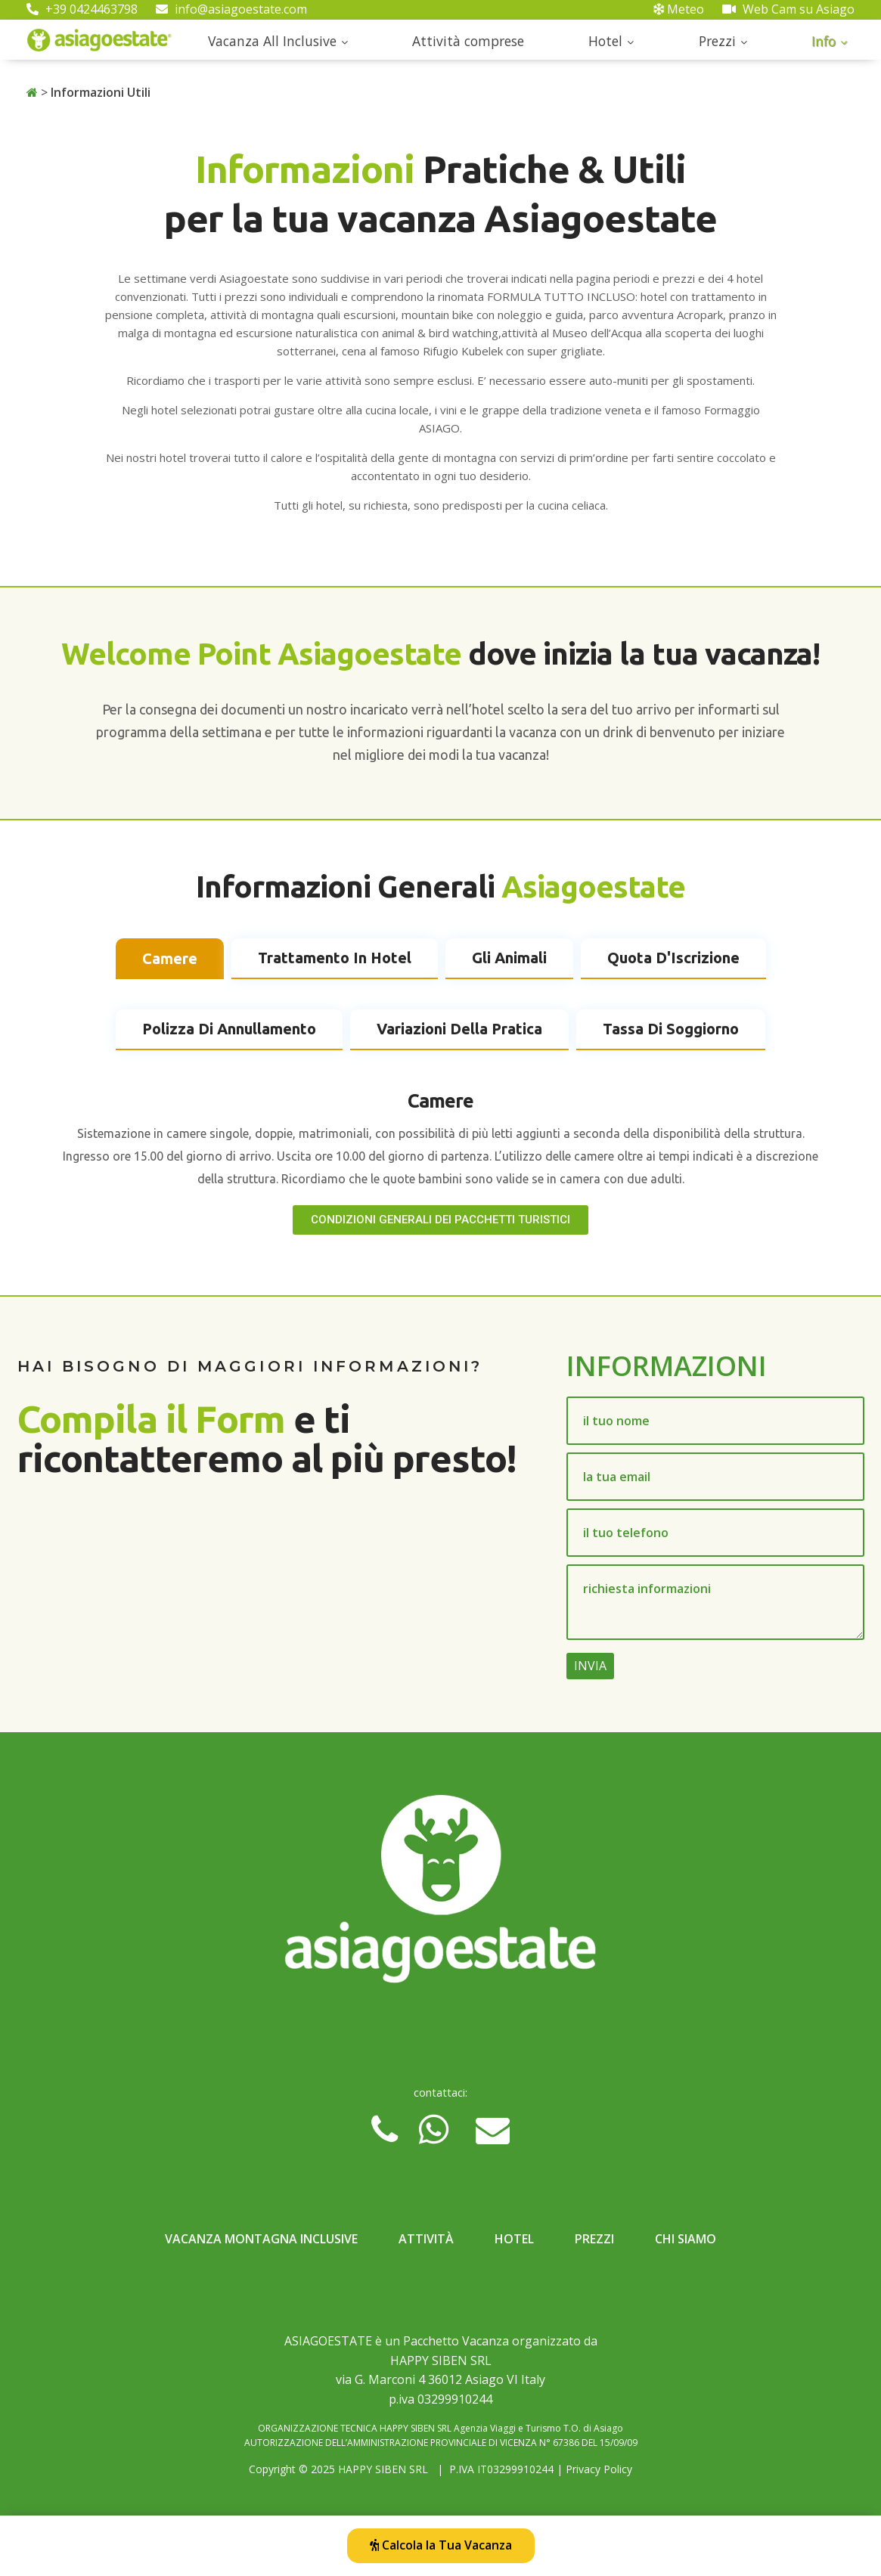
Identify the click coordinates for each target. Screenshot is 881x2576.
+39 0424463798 (82, 9)
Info (823, 41)
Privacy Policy (599, 2469)
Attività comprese (468, 41)
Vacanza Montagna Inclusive (261, 2238)
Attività (426, 2238)
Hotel (605, 41)
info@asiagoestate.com (231, 9)
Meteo (678, 9)
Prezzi (717, 41)
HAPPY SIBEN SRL (383, 2469)
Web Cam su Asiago (788, 9)
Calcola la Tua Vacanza (441, 2545)
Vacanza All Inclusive (272, 41)
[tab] (170, 958)
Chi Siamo (685, 2238)
